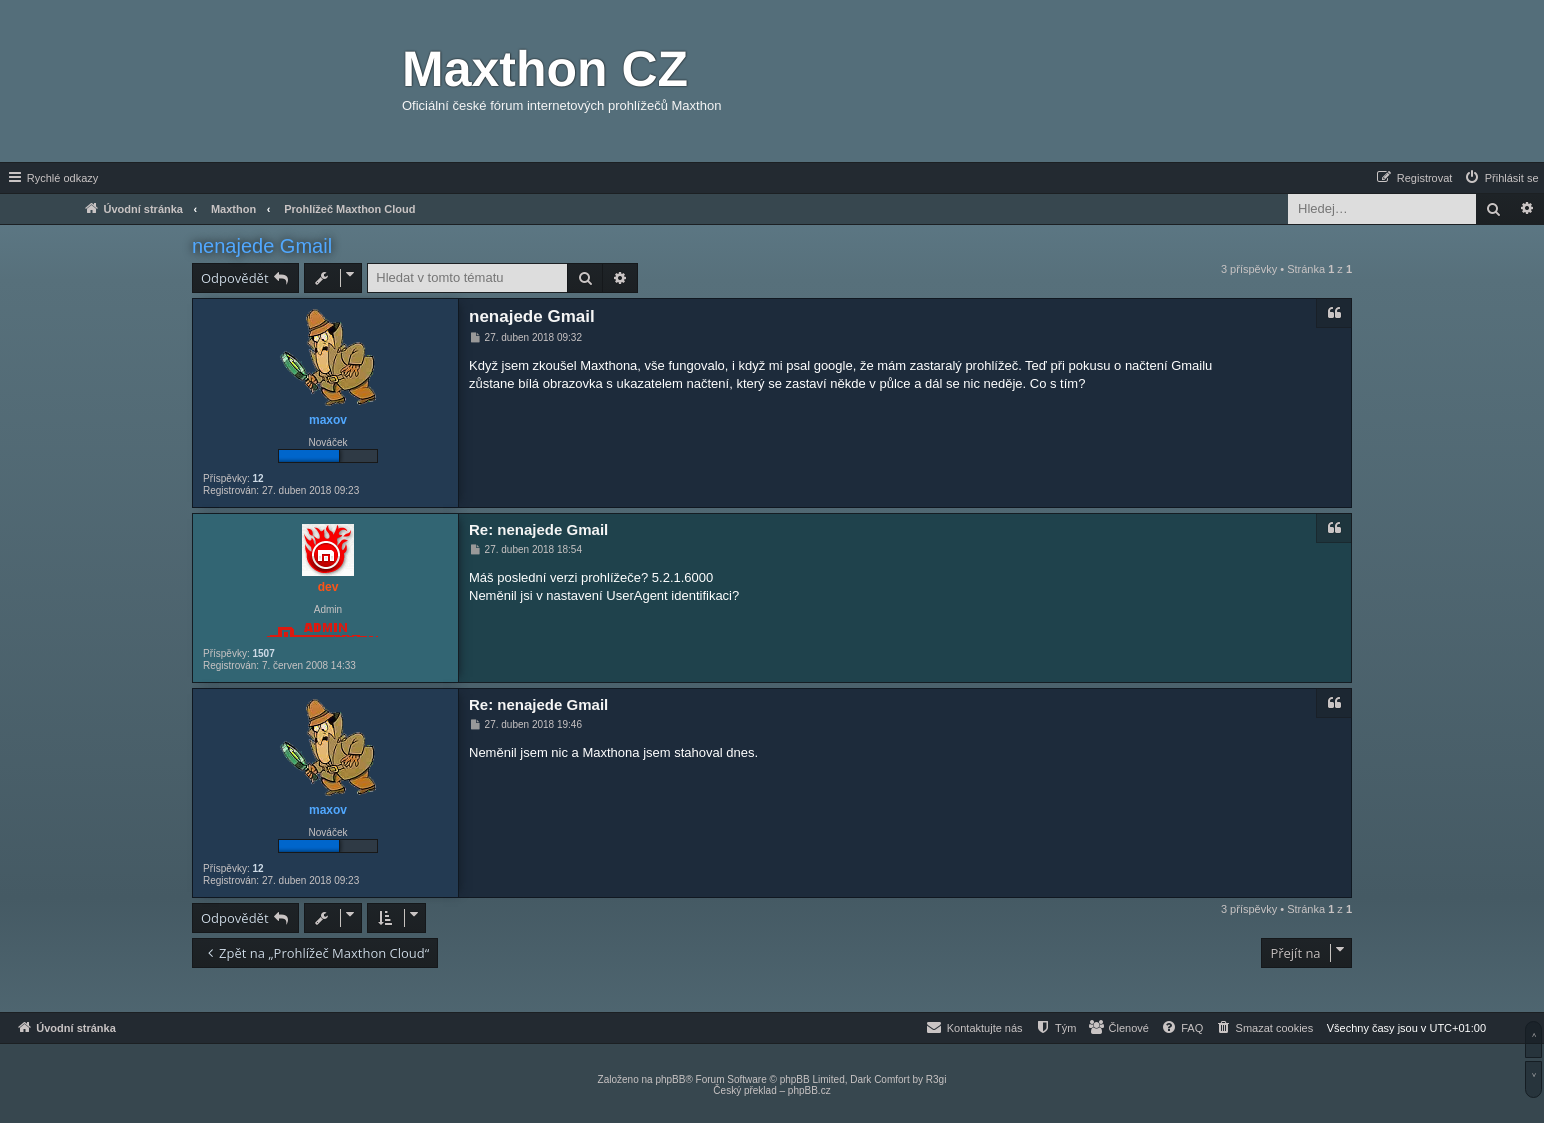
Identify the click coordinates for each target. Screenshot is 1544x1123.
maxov (328, 420)
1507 (263, 653)
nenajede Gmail (262, 246)
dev (328, 587)
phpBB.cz (809, 1090)
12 (257, 478)
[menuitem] (1501, 178)
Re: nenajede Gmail (538, 529)
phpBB (670, 1079)
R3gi (936, 1079)
